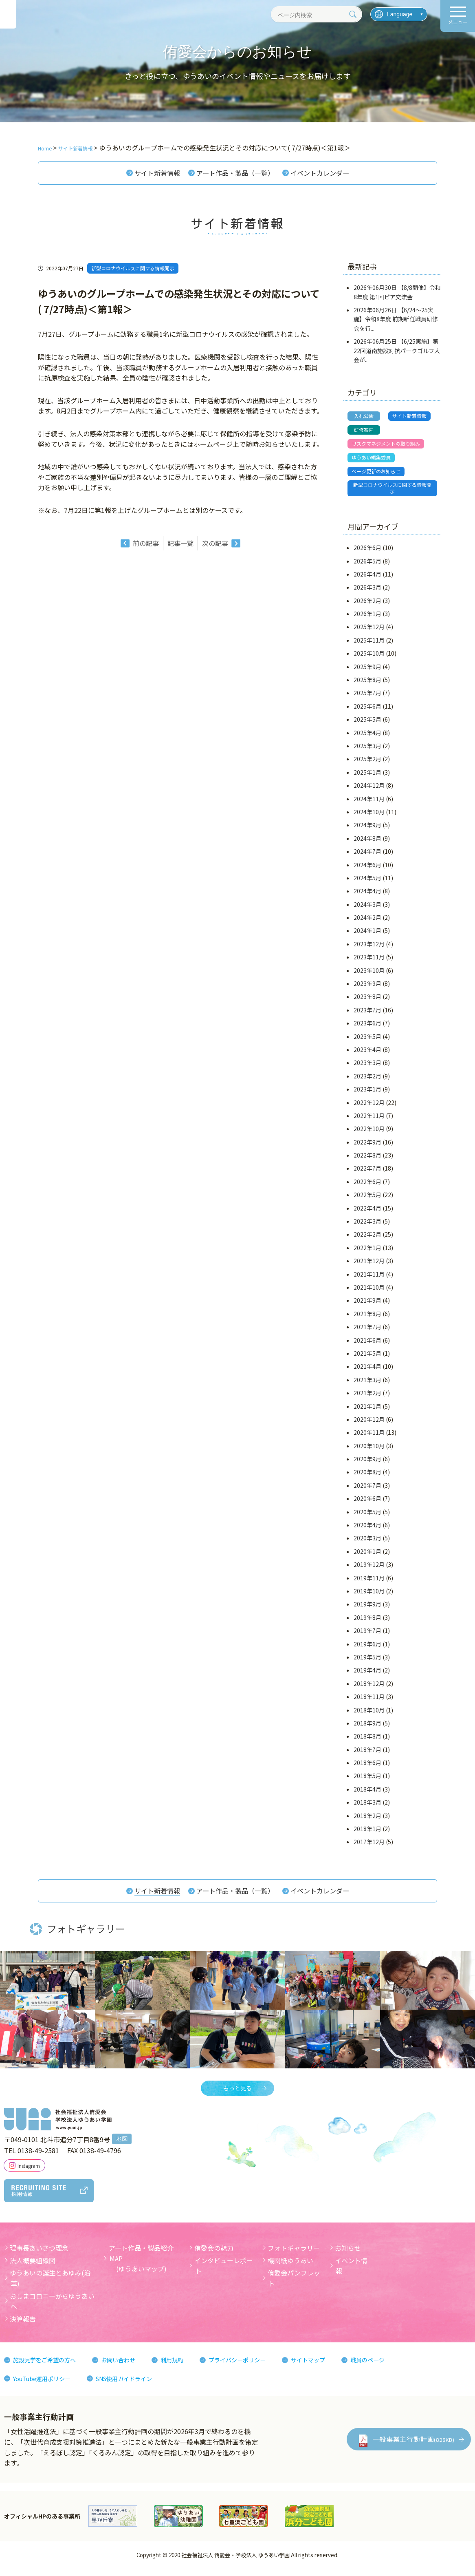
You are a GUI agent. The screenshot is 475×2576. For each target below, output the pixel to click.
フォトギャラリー (294, 2256)
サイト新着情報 (148, 173)
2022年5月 (367, 1201)
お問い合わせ (129, 2368)
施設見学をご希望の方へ (49, 2368)
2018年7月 (367, 1755)
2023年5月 (367, 1042)
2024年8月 (367, 844)
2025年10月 (369, 659)
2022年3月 (367, 1227)
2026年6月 (367, 553)
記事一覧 (180, 545)
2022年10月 (369, 1135)
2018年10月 (369, 1716)
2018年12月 (369, 1689)
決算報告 (23, 2326)
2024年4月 (367, 897)
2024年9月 (367, 831)
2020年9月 (367, 1464)
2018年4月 (367, 1795)
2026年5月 (367, 567)
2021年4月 (367, 1372)
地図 (122, 2147)
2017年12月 (369, 1848)
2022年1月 (367, 1253)
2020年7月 (367, 1491)
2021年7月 (367, 1332)
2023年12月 (369, 950)
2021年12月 (369, 1267)
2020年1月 (367, 1557)
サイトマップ (335, 2368)
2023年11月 (369, 963)
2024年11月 (369, 804)
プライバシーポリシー (258, 2368)
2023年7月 (367, 1016)
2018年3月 (367, 1808)
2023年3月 (367, 1069)
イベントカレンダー (328, 173)
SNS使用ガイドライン (137, 2386)
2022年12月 (369, 1108)
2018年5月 (367, 1782)
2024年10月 (369, 817)
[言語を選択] (398, 14)
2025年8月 (367, 685)
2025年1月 (367, 778)
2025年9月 (367, 672)
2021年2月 (367, 1398)
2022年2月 (367, 1240)
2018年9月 (367, 1729)
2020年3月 (367, 1544)
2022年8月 (367, 1161)
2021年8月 (367, 1319)
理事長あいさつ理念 (39, 2256)
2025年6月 (367, 712)
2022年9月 (367, 1148)
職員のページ (400, 2368)
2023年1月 (367, 1095)
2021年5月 (367, 1359)
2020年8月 (367, 1478)
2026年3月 (367, 593)
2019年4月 (367, 1676)
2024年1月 (367, 936)
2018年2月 (367, 1821)
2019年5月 (367, 1663)
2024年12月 (369, 791)
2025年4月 (367, 738)
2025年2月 (367, 765)
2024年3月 (367, 910)
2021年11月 (369, 1280)
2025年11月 (369, 646)
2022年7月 (367, 1174)
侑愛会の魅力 (213, 2256)
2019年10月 (369, 1597)
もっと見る (237, 2096)
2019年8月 (367, 1623)
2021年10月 (369, 1293)
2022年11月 (369, 1121)
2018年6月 (367, 1768)
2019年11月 (369, 1584)
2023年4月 (367, 1055)
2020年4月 (367, 1531)
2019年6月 (367, 1650)
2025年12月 (369, 633)
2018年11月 (369, 1702)
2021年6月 (367, 1346)
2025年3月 (367, 751)
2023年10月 (369, 976)
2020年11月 (369, 1438)
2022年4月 (367, 1214)
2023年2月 (367, 1082)
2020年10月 (369, 1451)
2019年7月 (367, 1636)
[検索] (352, 14)
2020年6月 (367, 1504)
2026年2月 (367, 606)
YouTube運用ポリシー (46, 2386)
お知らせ (348, 2256)
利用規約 (187, 2368)
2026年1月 (367, 619)
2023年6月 (367, 1029)
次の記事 (215, 545)
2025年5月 (367, 725)
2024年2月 (367, 923)
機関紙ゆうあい (290, 2268)
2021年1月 (367, 1412)
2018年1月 (367, 1834)
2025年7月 (367, 699)
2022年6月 (367, 1187)
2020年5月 (367, 1517)
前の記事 (146, 545)
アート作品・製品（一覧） (234, 173)
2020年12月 (369, 1425)
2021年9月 (367, 1306)
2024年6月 (367, 870)
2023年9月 (367, 989)
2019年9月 (367, 1610)
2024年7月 (367, 857)
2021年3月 (367, 1385)
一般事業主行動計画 (413, 2447)
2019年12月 (369, 1570)
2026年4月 (367, 580)
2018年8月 (367, 1742)
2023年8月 (367, 1003)
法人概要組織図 (32, 2268)
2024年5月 (367, 883)
